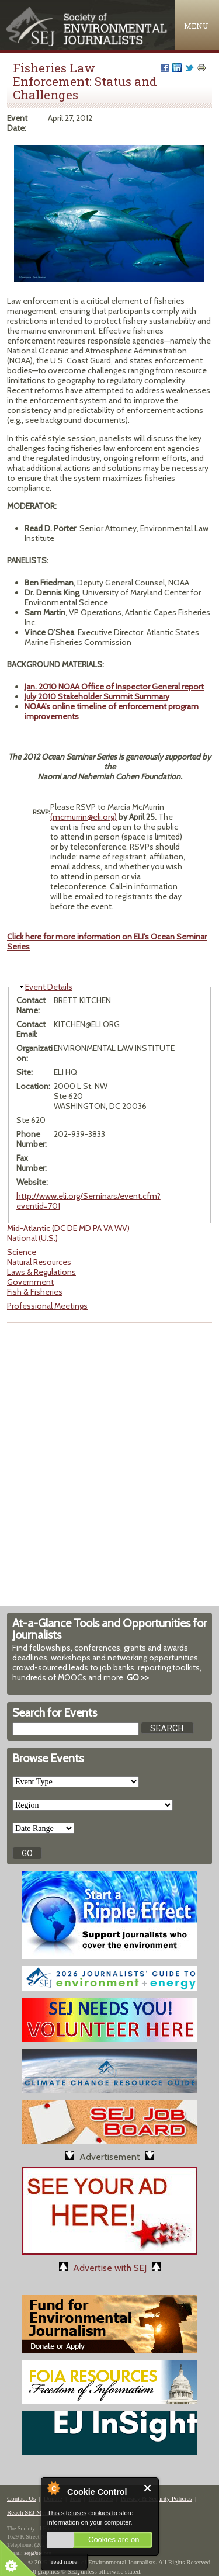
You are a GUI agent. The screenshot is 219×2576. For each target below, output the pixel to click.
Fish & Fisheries (34, 1292)
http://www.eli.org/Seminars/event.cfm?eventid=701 (88, 1201)
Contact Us (21, 2498)
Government (30, 1282)
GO (133, 1677)
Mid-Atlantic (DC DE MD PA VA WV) (68, 1228)
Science (21, 1252)
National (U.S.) (32, 1238)
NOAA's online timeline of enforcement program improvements (112, 711)
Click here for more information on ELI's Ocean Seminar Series (107, 941)
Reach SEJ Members (34, 2512)
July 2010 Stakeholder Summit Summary (97, 696)
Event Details (48, 987)
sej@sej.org (37, 2553)
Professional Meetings (47, 1306)
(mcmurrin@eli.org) (83, 817)
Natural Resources (39, 1262)
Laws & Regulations (41, 1272)
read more (64, 2561)
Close (148, 2488)
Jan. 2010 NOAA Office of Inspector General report (114, 686)
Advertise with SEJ (110, 2267)
